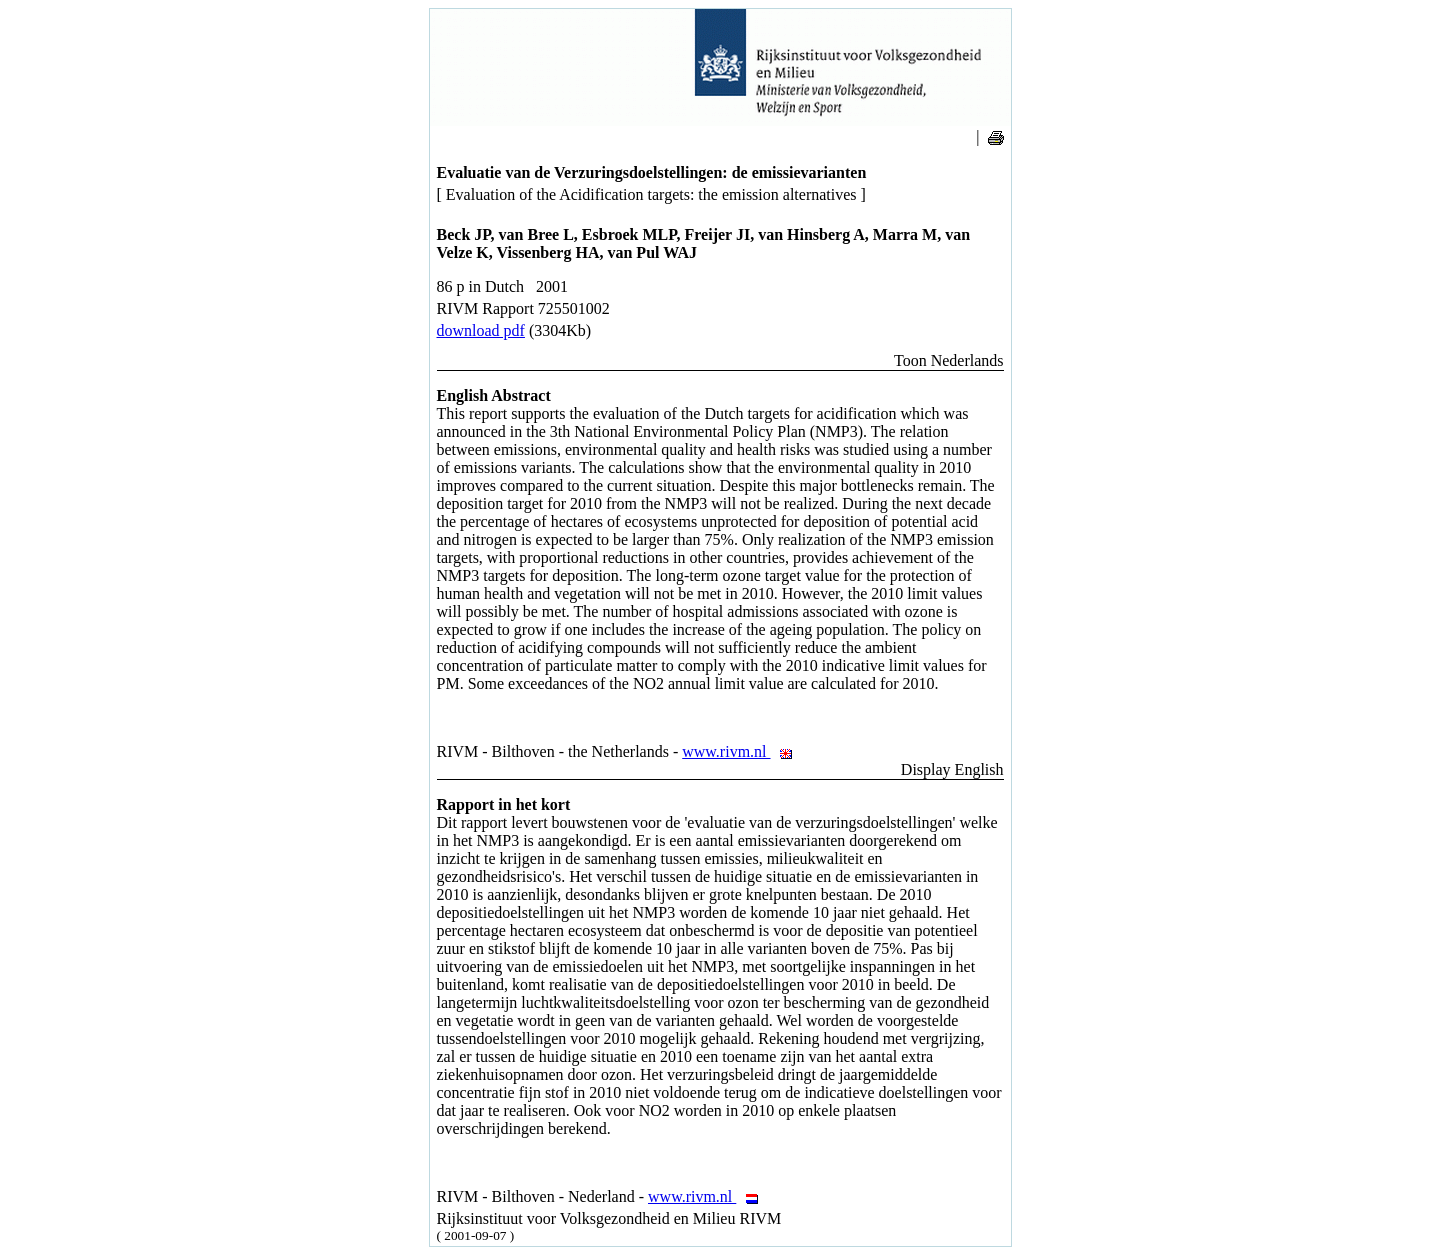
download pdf (481, 330)
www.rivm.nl (742, 751)
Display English (952, 769)
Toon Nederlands (949, 360)
